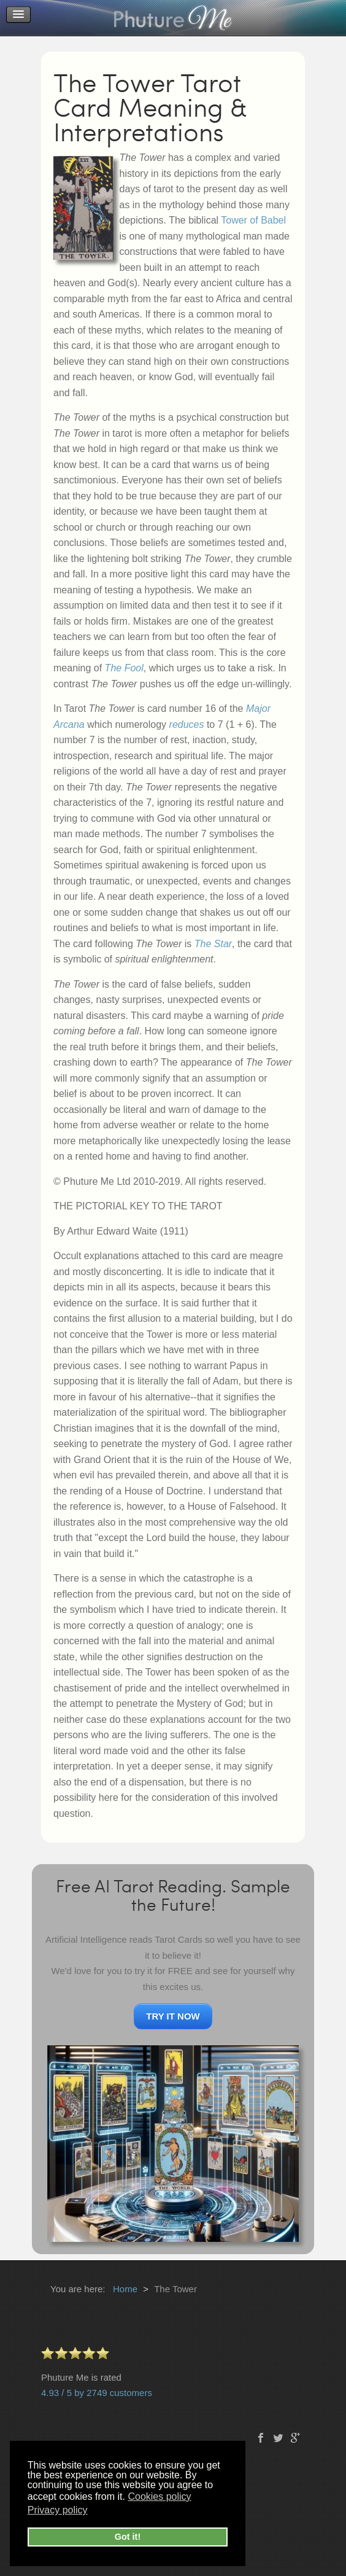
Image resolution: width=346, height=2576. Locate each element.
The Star (213, 944)
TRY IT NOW (173, 2016)
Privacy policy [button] (58, 2510)
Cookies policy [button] (159, 2496)
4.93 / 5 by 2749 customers (96, 2392)
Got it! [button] (127, 2537)
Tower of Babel (253, 220)
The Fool (124, 668)
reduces (186, 724)
